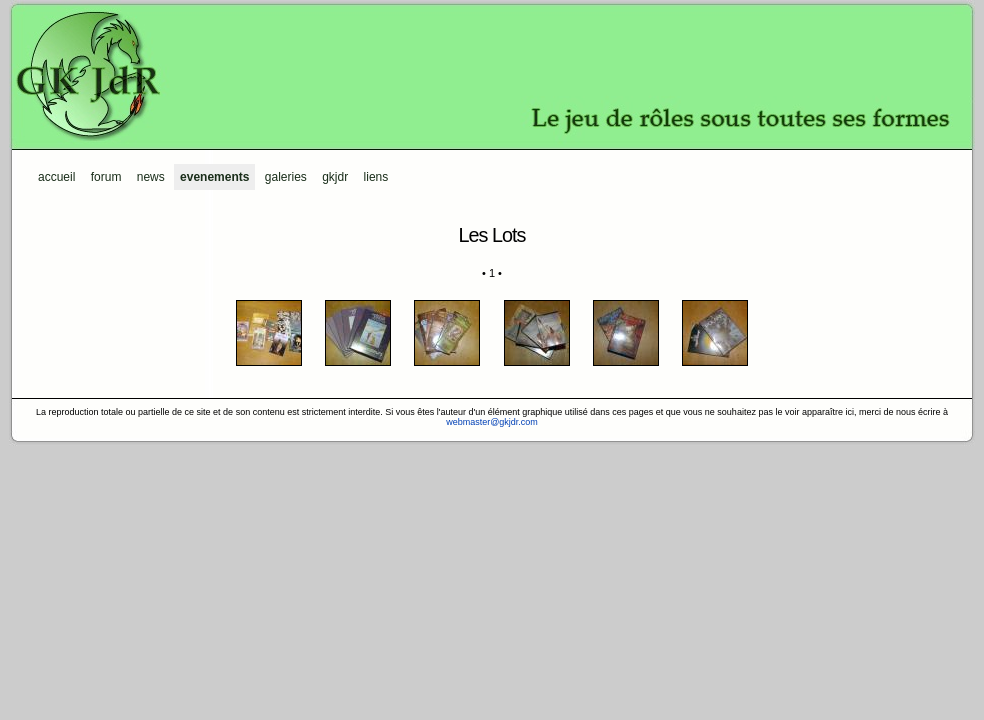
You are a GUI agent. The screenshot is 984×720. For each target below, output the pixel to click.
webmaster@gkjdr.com (492, 422)
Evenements (214, 177)
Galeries (286, 177)
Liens (376, 177)
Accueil (56, 177)
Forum (106, 177)
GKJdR (492, 75)
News (151, 177)
